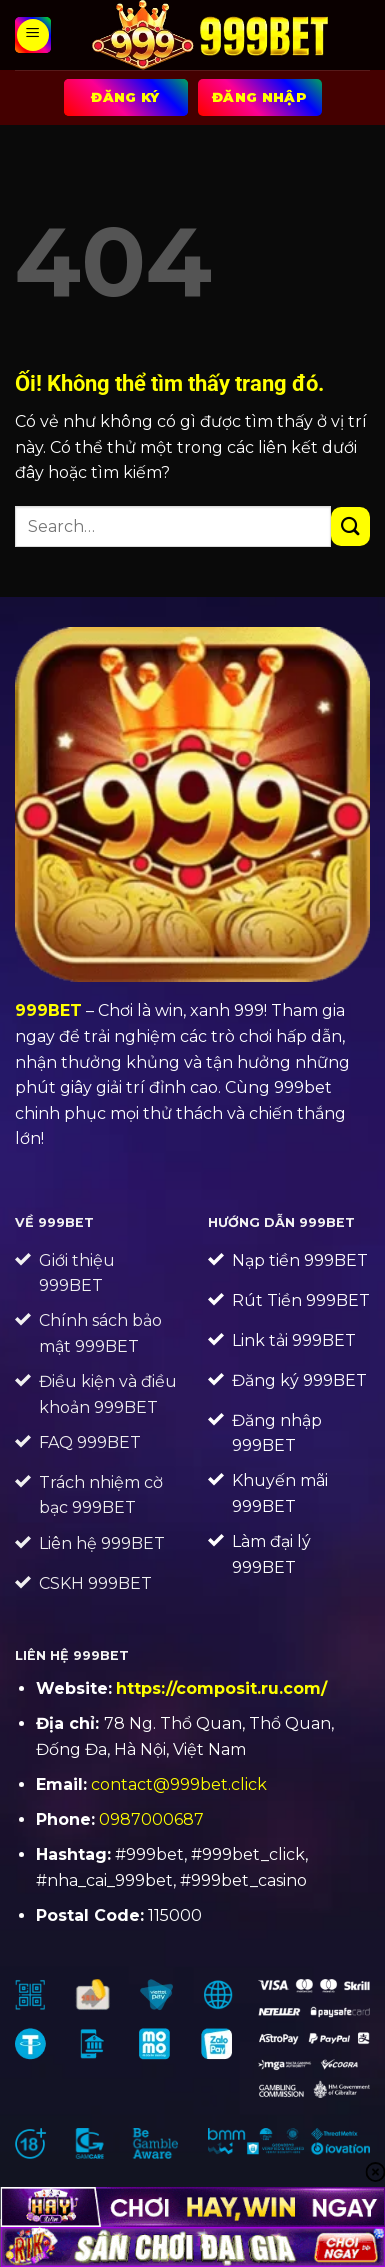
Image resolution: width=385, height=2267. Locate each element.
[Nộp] (350, 526)
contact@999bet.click (179, 1784)
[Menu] (33, 35)
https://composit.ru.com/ (221, 1688)
